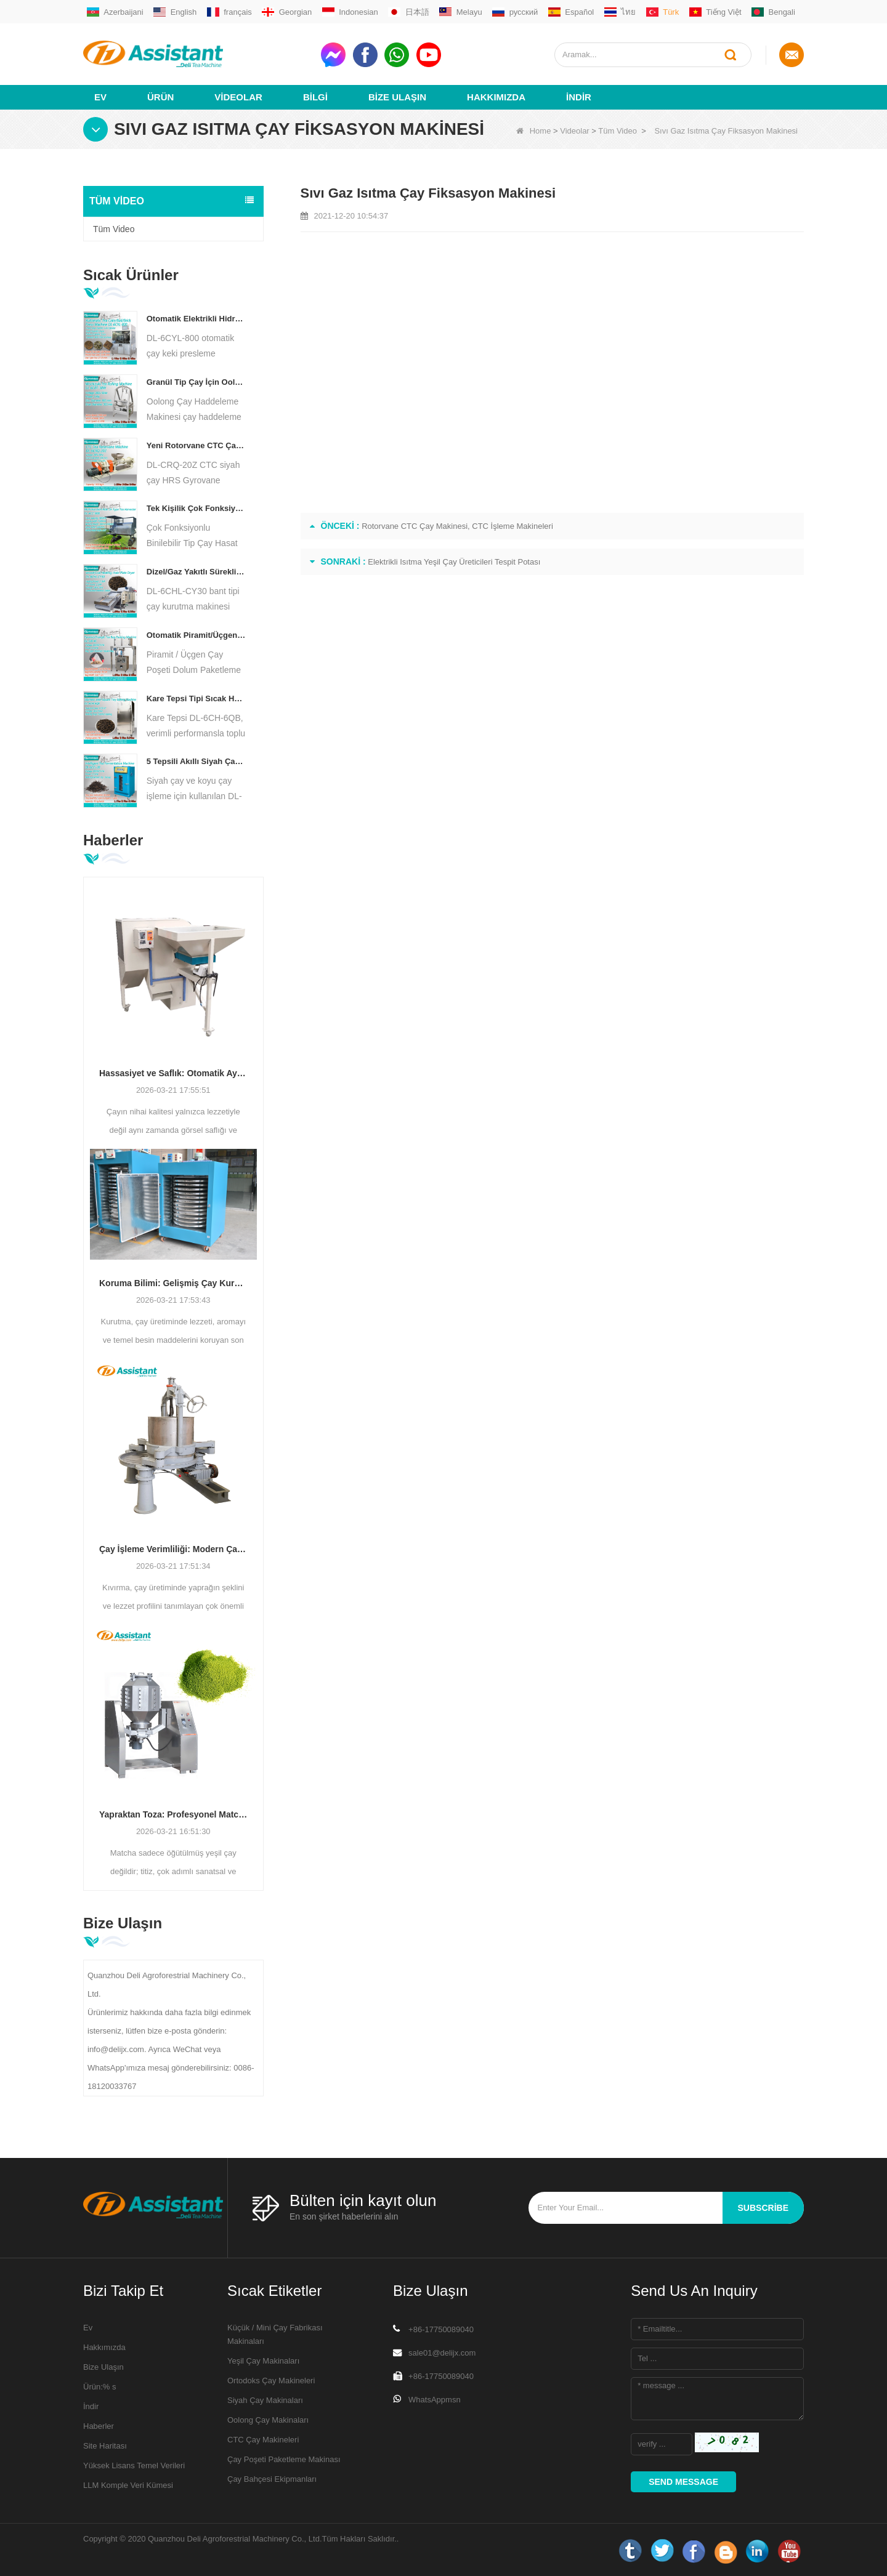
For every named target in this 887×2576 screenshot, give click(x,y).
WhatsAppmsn (434, 2399)
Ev (100, 96)
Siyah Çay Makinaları (265, 2399)
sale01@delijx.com (442, 2352)
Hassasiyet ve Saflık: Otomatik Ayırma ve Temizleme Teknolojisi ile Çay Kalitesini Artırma (173, 1072)
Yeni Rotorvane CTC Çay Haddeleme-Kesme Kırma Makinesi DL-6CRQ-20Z (196, 444)
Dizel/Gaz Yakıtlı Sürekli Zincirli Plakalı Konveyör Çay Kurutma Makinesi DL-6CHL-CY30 (196, 571)
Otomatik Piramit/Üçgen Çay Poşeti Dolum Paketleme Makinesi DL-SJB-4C (196, 634)
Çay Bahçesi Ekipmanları (272, 2478)
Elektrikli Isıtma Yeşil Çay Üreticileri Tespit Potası (454, 561)
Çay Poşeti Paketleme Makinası (284, 2458)
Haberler (98, 2425)
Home (533, 130)
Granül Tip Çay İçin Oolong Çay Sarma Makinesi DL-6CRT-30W (196, 381)
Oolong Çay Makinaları (268, 2419)
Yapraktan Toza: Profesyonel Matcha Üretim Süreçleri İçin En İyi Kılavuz (173, 1814)
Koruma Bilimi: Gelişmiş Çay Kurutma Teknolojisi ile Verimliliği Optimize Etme (173, 1282)
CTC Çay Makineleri (263, 2439)
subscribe (763, 2207)
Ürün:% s (99, 2386)
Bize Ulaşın (397, 96)
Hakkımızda (496, 96)
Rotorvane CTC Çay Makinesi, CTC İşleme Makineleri (457, 525)
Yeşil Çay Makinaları (263, 2360)
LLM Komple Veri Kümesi (128, 2484)
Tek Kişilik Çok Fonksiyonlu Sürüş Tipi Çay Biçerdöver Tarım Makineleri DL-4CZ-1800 (196, 507)
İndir (578, 96)
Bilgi (315, 96)
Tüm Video (617, 130)
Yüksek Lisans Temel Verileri (134, 2464)
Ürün (160, 96)
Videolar (574, 130)
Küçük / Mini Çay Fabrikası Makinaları (275, 2333)
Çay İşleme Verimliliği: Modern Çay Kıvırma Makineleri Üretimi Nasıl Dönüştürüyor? (173, 1548)
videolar (238, 96)
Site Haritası (105, 2445)
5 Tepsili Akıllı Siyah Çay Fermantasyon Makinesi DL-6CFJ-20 (196, 760)
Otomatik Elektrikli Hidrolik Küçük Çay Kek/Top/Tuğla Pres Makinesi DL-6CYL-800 (196, 318)
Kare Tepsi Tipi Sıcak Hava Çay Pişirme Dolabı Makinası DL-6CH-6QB (196, 697)
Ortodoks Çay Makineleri (271, 2380)
